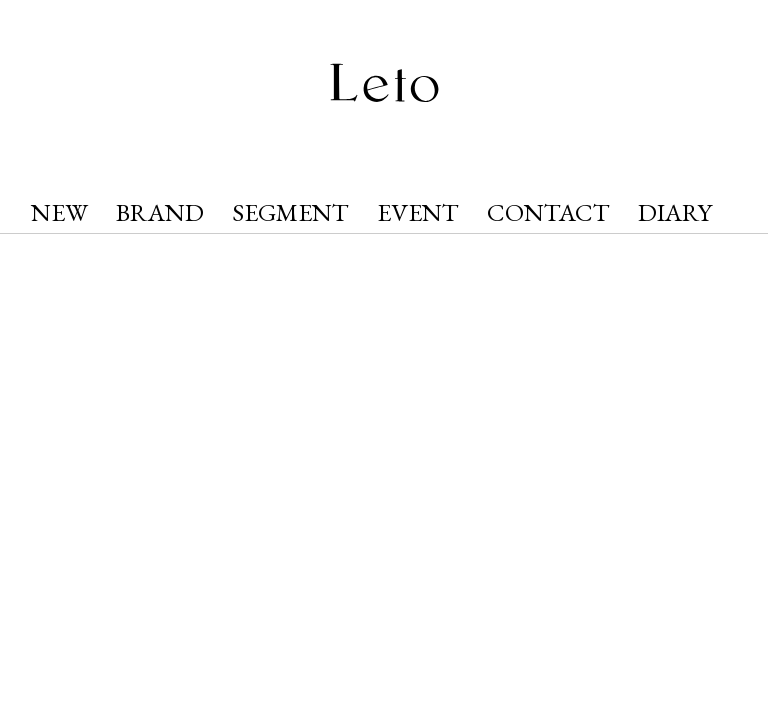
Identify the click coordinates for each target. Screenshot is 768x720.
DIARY (675, 212)
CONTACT (548, 212)
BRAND (160, 212)
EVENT (418, 212)
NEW (59, 212)
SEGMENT (290, 212)
